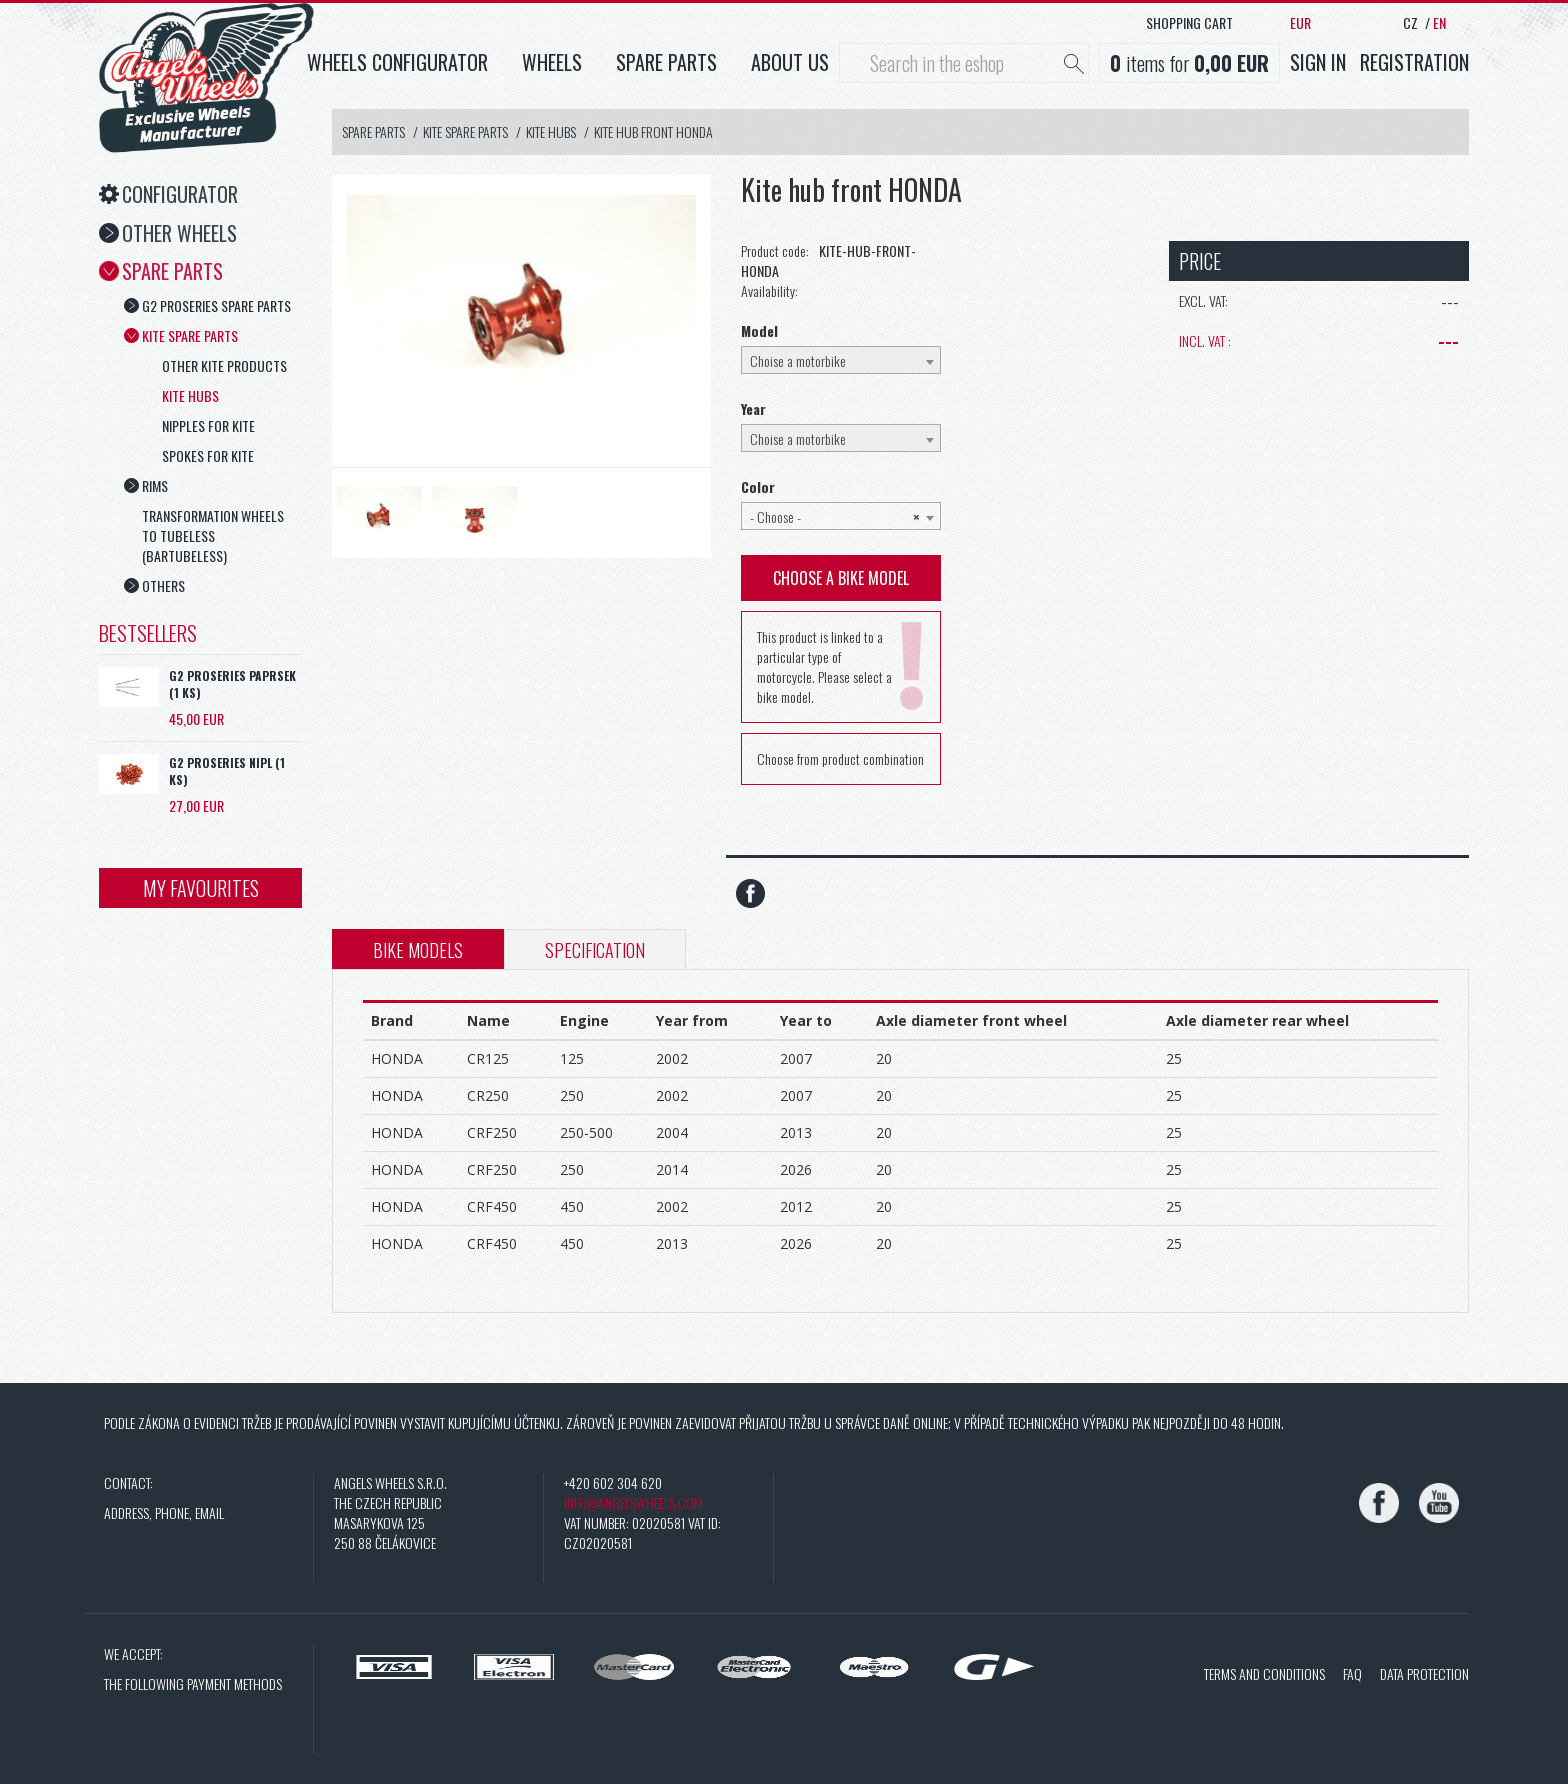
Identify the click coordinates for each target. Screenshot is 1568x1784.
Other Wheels (168, 233)
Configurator (168, 194)
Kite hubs (190, 395)
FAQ (1352, 1673)
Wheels (552, 62)
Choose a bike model (841, 578)
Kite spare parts (181, 335)
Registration (1414, 62)
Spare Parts (161, 271)
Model (759, 331)
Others (154, 585)
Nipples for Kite (208, 425)
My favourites (201, 888)
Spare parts (666, 62)
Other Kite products (224, 365)
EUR (1300, 22)
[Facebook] (1379, 1503)
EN (1439, 22)
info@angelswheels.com (633, 1502)
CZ (1410, 22)
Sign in (1318, 62)
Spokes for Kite (208, 455)
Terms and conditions (1264, 1673)
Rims (146, 485)
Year (753, 409)
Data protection (1424, 1673)
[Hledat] (1074, 65)
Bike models (418, 950)
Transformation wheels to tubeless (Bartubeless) (213, 535)
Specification (595, 950)
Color (758, 487)
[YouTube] (1439, 1503)
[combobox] (841, 360)
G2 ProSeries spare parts (207, 305)
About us (790, 62)
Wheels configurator (397, 62)
